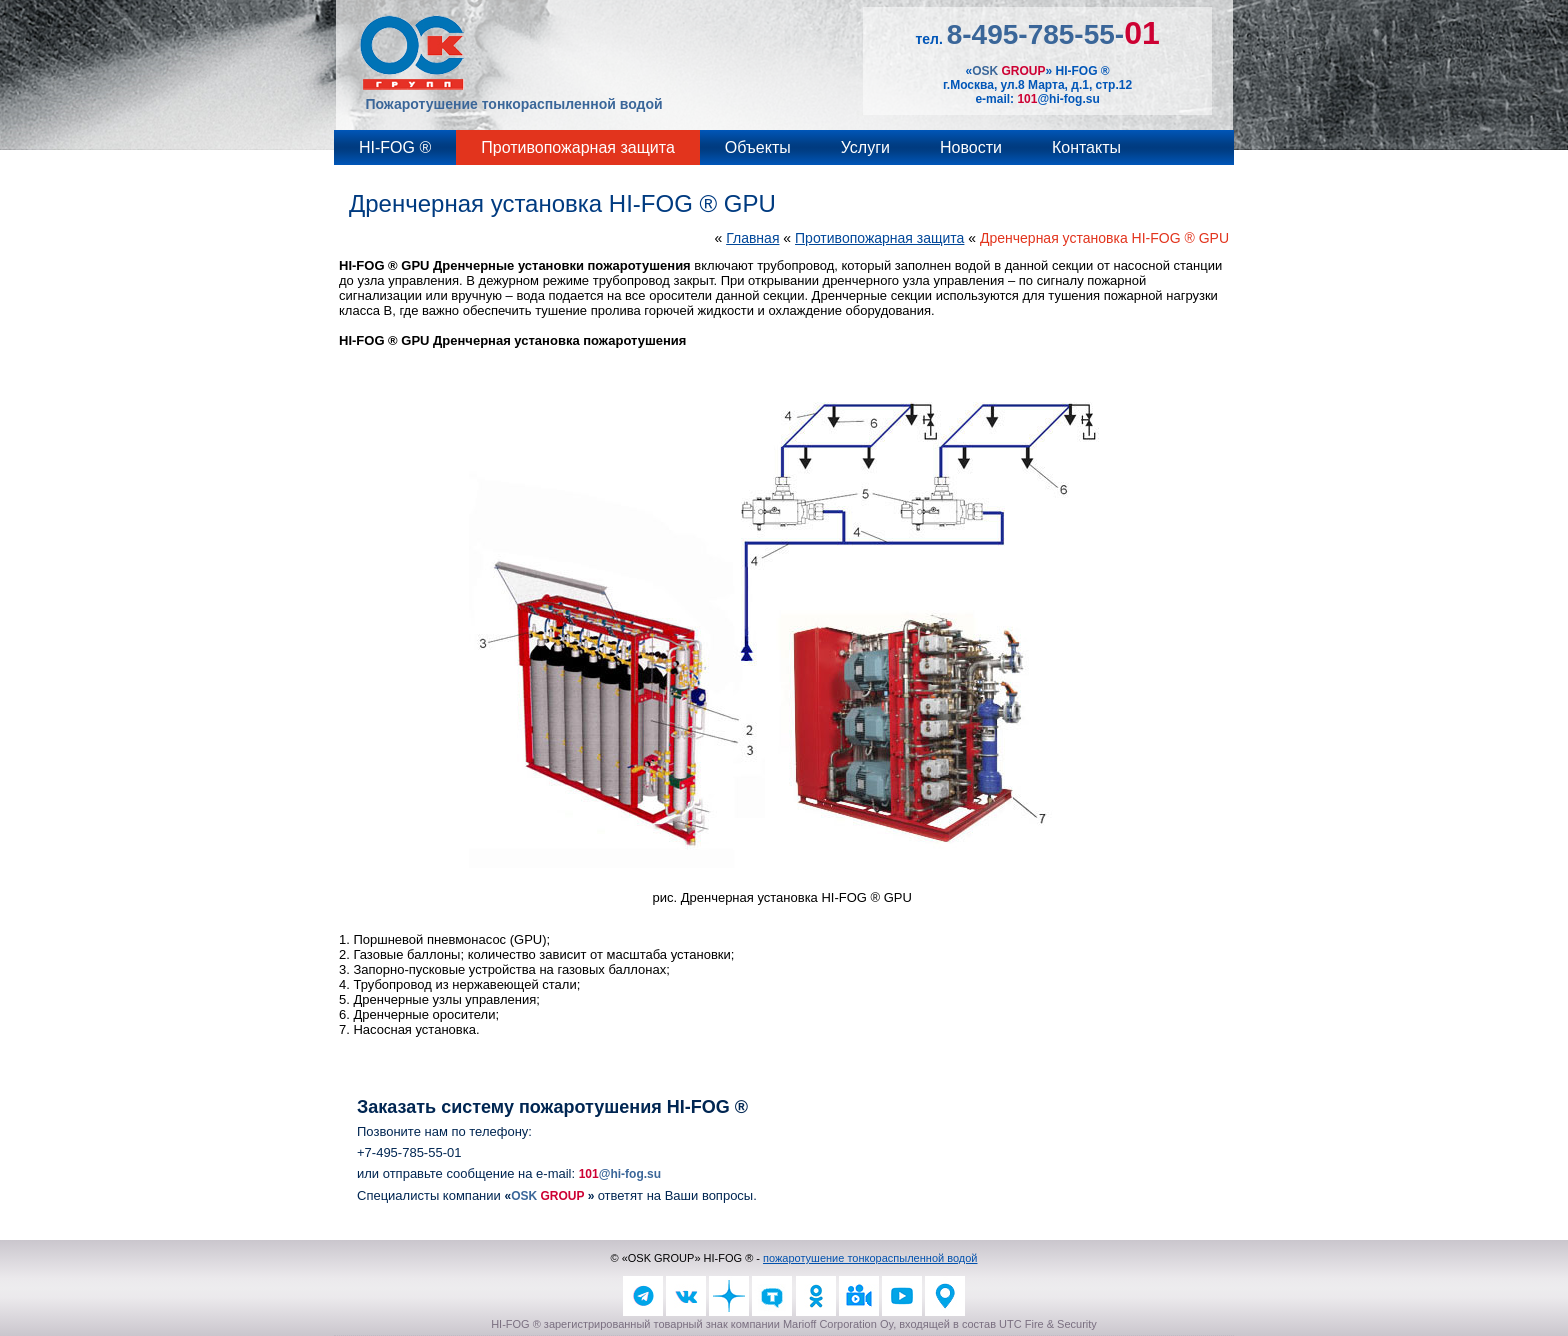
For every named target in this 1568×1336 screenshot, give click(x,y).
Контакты (1086, 147)
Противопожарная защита (578, 147)
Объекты (758, 147)
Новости (971, 147)
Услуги (865, 147)
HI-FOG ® (395, 147)
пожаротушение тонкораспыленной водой (870, 1258)
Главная (752, 238)
